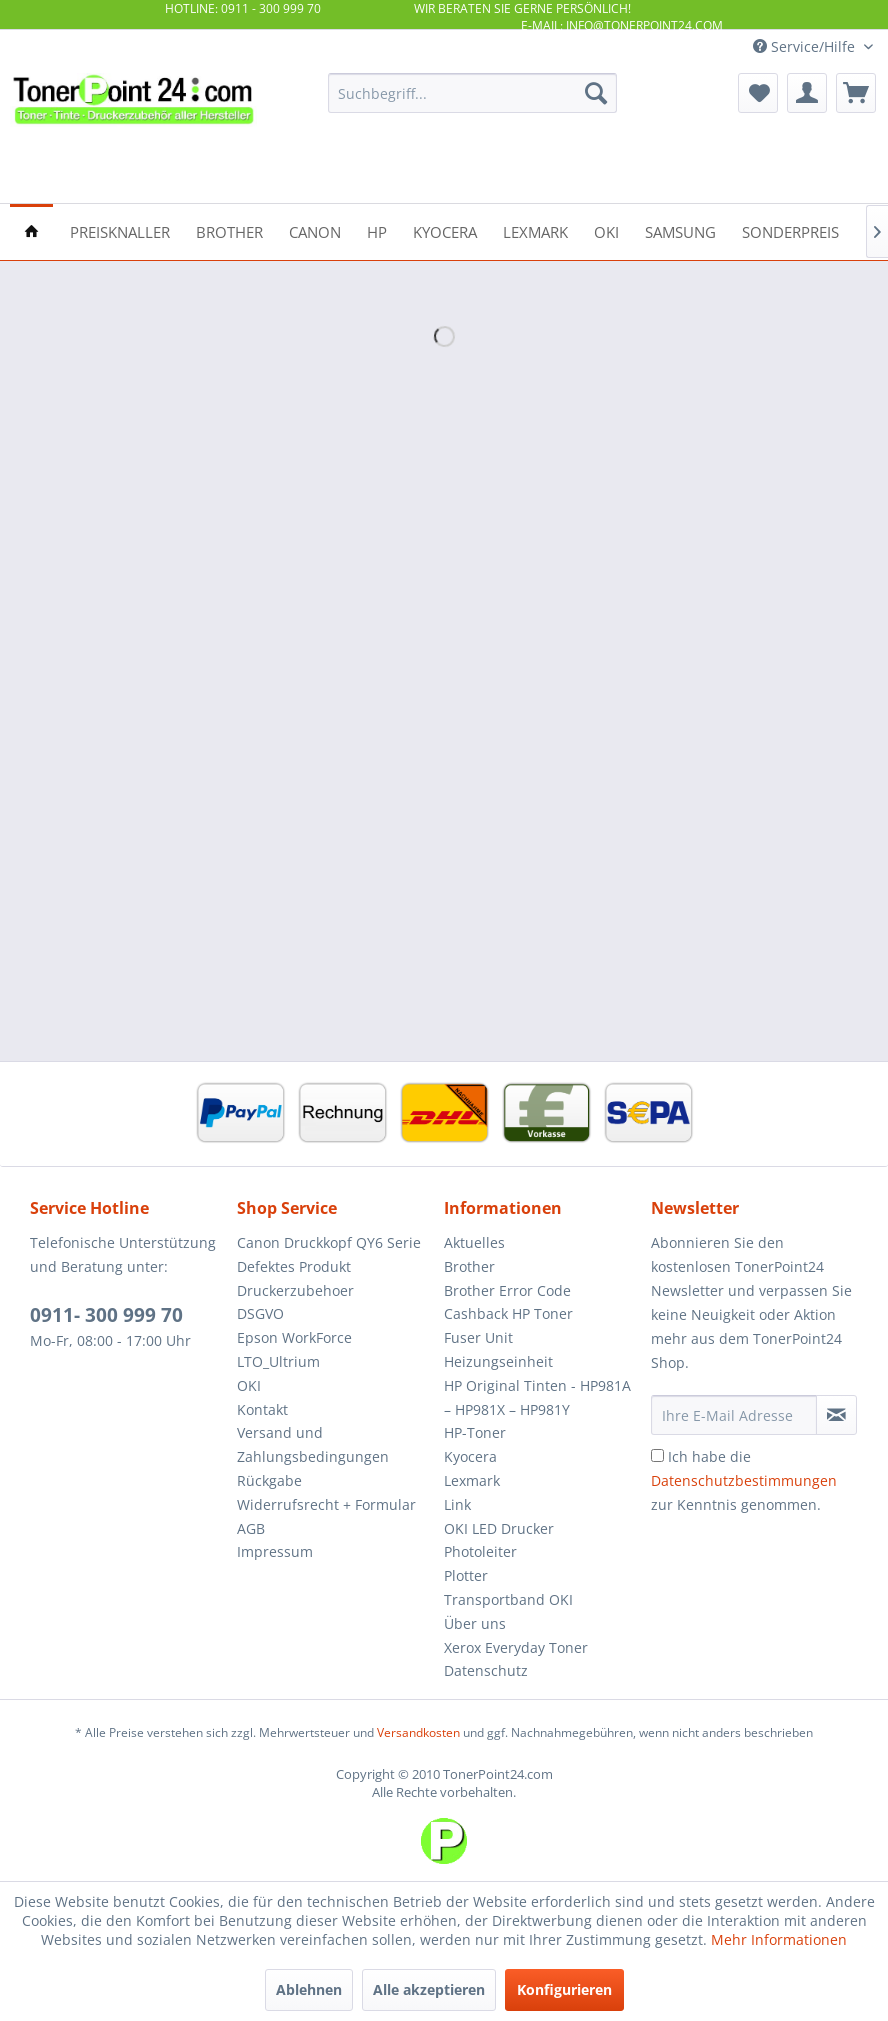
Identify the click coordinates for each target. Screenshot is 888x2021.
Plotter (466, 1575)
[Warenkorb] (856, 93)
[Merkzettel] (758, 93)
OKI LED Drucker (499, 1528)
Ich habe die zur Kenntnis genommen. (744, 1480)
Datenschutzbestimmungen (744, 1480)
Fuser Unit (478, 1337)
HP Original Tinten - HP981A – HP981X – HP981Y (537, 1397)
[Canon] (315, 230)
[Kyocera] (445, 230)
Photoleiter (480, 1551)
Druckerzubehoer (295, 1290)
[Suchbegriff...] (472, 93)
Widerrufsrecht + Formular (326, 1504)
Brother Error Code (507, 1290)
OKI (249, 1385)
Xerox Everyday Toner (516, 1647)
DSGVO (260, 1313)
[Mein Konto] (807, 93)
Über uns (475, 1623)
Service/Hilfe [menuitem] (806, 46)
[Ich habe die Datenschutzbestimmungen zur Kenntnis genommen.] (657, 1455)
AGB (251, 1528)
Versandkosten (418, 1732)
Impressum (275, 1551)
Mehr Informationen (779, 1939)
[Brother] (229, 230)
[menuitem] (472, 93)
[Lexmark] (535, 230)
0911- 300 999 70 (106, 1315)
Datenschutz (486, 1670)
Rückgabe (269, 1480)
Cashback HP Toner (508, 1313)
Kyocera (470, 1456)
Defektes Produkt (294, 1266)
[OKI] (606, 230)
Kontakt (262, 1409)
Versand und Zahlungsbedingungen (313, 1444)
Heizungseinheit (498, 1361)
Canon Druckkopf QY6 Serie (329, 1242)
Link (457, 1504)
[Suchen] (596, 93)
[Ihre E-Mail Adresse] (734, 1415)
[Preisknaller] (120, 230)
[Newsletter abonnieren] (836, 1415)
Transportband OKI (508, 1599)
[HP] (377, 230)
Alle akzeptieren (429, 1989)
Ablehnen (309, 1989)
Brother (469, 1266)
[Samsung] (680, 230)
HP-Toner (475, 1432)
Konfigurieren (564, 1989)
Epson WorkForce (294, 1337)
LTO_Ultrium (278, 1361)
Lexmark (472, 1480)
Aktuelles (474, 1242)
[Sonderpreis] (790, 230)
